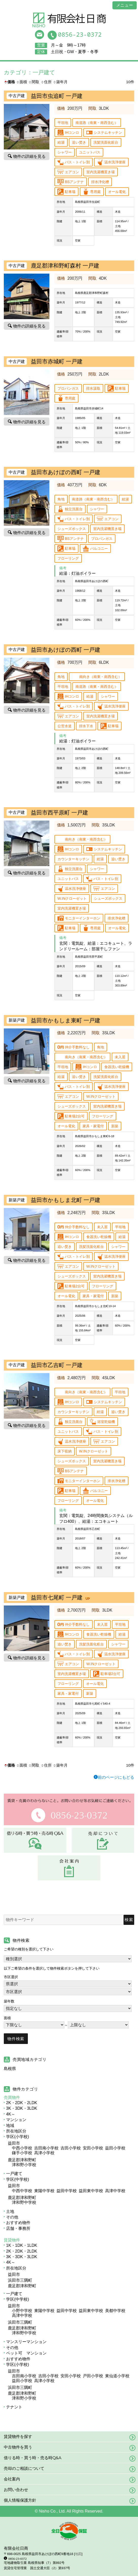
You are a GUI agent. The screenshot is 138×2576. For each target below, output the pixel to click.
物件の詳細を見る (29, 156)
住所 (46, 82)
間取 (33, 82)
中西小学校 (22, 2148)
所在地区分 (16, 2131)
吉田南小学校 (46, 2148)
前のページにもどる (116, 1777)
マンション (16, 2120)
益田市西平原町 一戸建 (59, 812)
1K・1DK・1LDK (21, 2245)
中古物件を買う (18, 2447)
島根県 (10, 2068)
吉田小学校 (71, 2148)
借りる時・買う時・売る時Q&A (32, 2457)
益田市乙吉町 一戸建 (57, 1365)
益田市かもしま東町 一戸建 (65, 1020)
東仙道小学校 (117, 2376)
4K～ (10, 2114)
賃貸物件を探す (18, 2436)
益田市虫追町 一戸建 (57, 96)
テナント (14, 2407)
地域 (10, 2125)
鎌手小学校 (22, 2153)
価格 (9, 82)
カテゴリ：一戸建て (29, 72)
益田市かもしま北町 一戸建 (65, 1200)
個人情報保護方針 (20, 2500)
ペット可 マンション (26, 2353)
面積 (21, 82)
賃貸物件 (12, 2240)
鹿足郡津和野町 (22, 2160)
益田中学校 (66, 2191)
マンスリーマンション (26, 2342)
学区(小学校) (17, 2136)
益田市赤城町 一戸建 (57, 361)
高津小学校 (44, 2153)
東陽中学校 (44, 2191)
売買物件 (12, 2097)
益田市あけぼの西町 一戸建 (65, 472)
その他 (12, 2217)
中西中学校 (22, 2191)
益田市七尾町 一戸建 (61, 1597)
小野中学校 (22, 2310)
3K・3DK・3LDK (21, 2108)
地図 (78, 2554)
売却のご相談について (24, 2468)
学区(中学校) (17, 2179)
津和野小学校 (24, 2165)
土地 (10, 2211)
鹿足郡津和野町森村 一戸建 (65, 265)
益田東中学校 (91, 2191)
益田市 (14, 2143)
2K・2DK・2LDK (21, 2103)
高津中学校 (115, 2191)
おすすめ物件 (18, 2222)
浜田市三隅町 (20, 2280)
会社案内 (12, 2479)
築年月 (60, 82)
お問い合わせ (16, 2489)
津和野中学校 (24, 2202)
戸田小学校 (93, 2376)
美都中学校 (115, 2310)
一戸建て (14, 2173)
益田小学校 (115, 2148)
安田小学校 (93, 2148)
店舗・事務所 (18, 2228)
